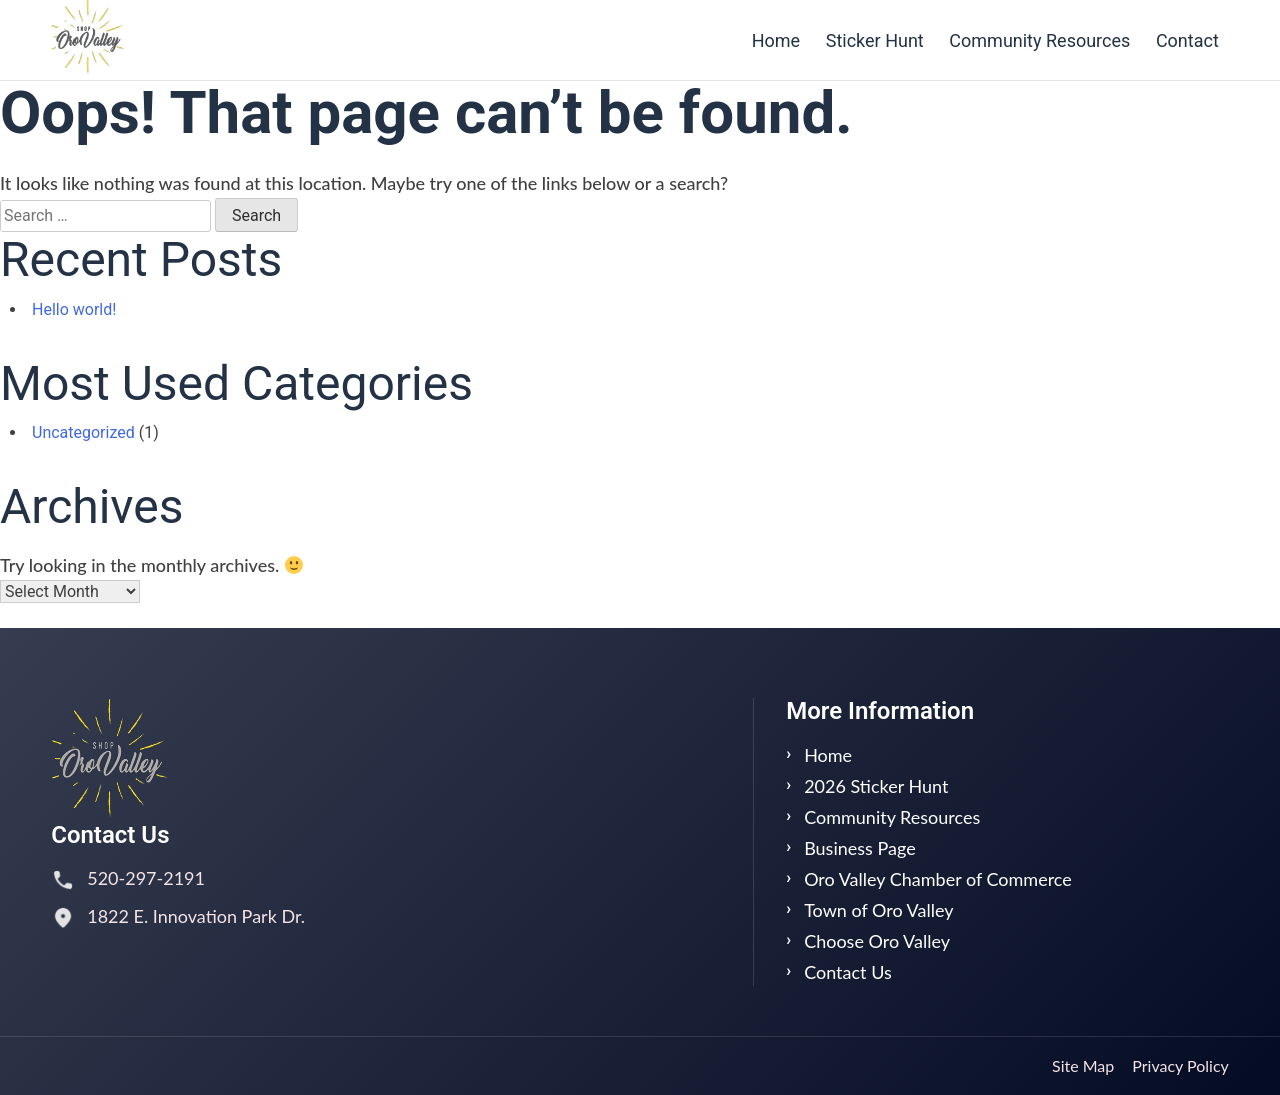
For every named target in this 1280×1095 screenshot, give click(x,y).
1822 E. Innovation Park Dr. (196, 916)
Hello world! (74, 309)
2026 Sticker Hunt (876, 786)
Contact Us (848, 972)
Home (776, 40)
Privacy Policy (1180, 1065)
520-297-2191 (146, 878)
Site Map (1083, 1065)
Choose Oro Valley (877, 941)
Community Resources (1039, 40)
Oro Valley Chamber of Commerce (938, 879)
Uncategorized (83, 432)
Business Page (860, 848)
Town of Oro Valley (878, 910)
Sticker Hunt (875, 40)
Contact (1187, 40)
